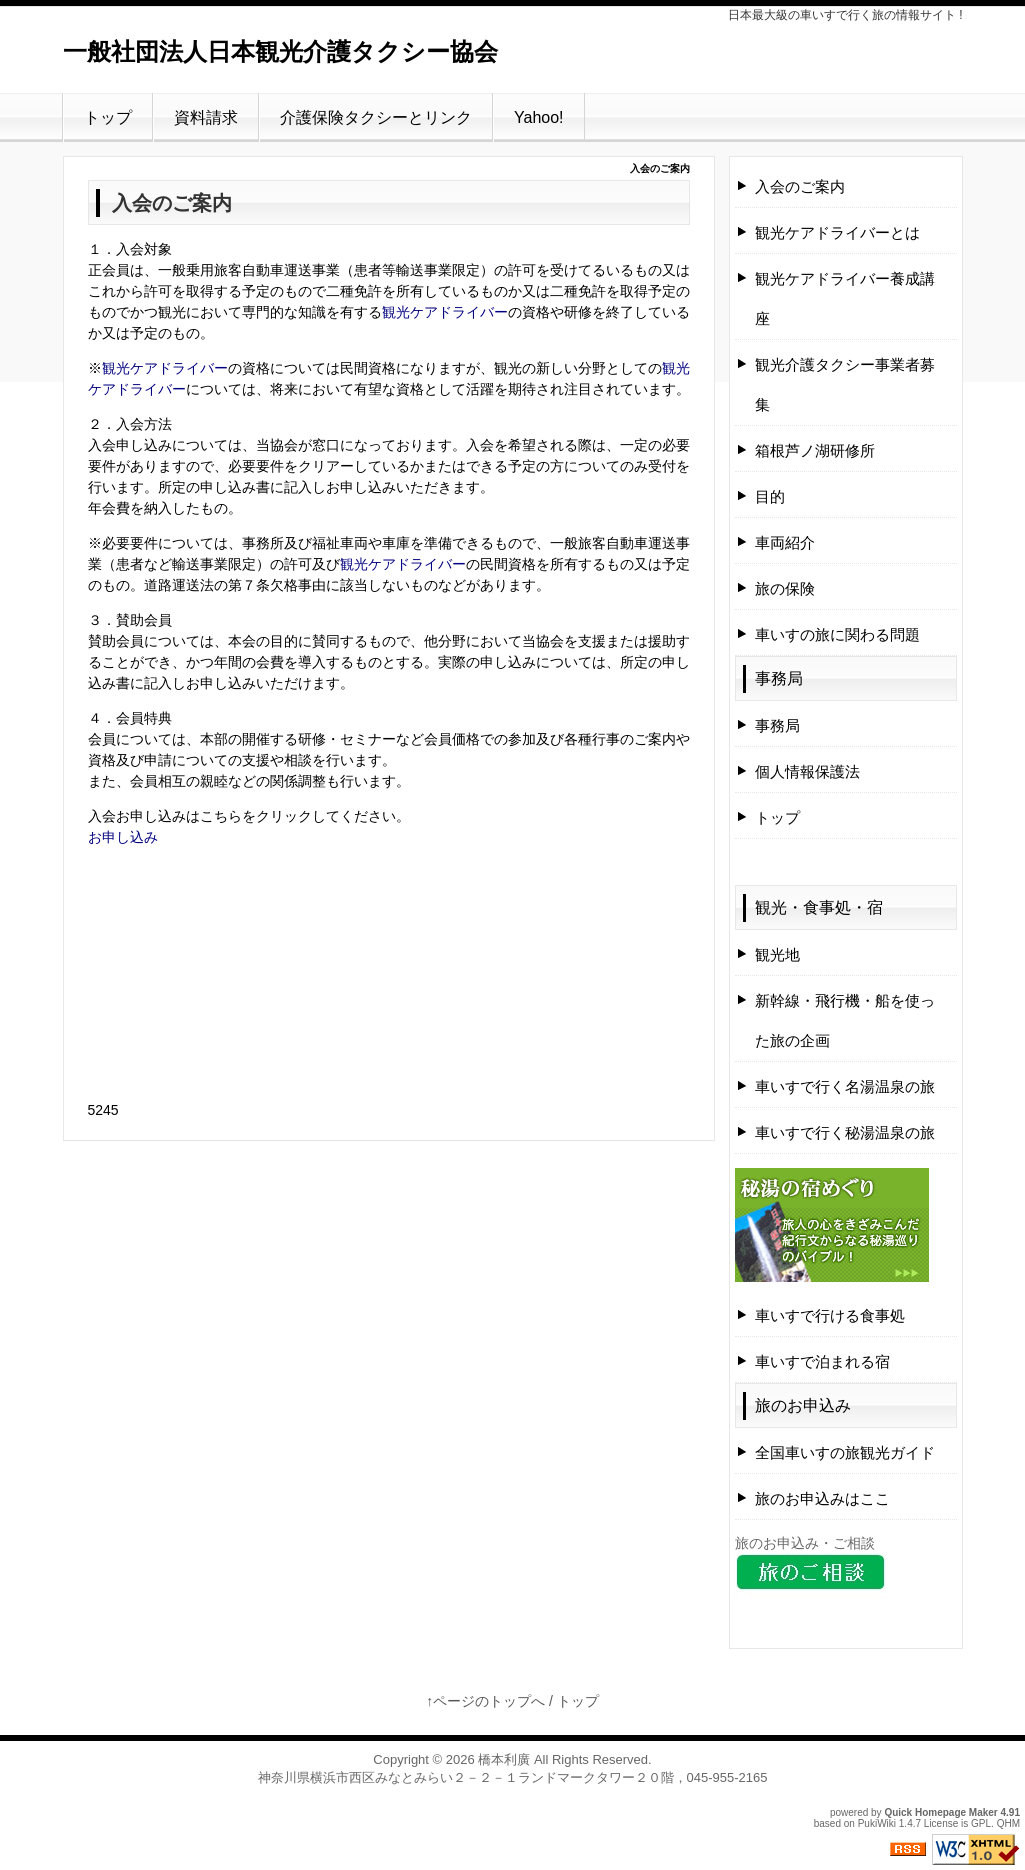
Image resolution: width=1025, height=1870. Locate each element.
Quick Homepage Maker (940, 1812)
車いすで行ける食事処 (830, 1315)
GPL (981, 1823)
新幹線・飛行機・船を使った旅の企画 (845, 1020)
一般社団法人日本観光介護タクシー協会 (280, 51)
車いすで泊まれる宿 (822, 1361)
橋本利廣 (504, 1759)
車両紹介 (785, 542)
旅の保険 (785, 588)
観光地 (777, 954)
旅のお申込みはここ (822, 1498)
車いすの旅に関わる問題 (837, 634)
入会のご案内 (800, 186)
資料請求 (206, 117)
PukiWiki (877, 1823)
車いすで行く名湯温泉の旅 (845, 1086)
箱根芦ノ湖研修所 (815, 450)
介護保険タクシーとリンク (376, 117)
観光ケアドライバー (445, 312)
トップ (108, 117)
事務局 (779, 678)
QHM (1008, 1823)
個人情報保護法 (807, 771)
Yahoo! (539, 117)
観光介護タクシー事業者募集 (845, 384)
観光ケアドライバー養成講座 (845, 298)
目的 (770, 496)
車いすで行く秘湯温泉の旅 (845, 1132)
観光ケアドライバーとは (837, 232)
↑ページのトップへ (485, 1701)
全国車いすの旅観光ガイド (845, 1452)
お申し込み (123, 837)
